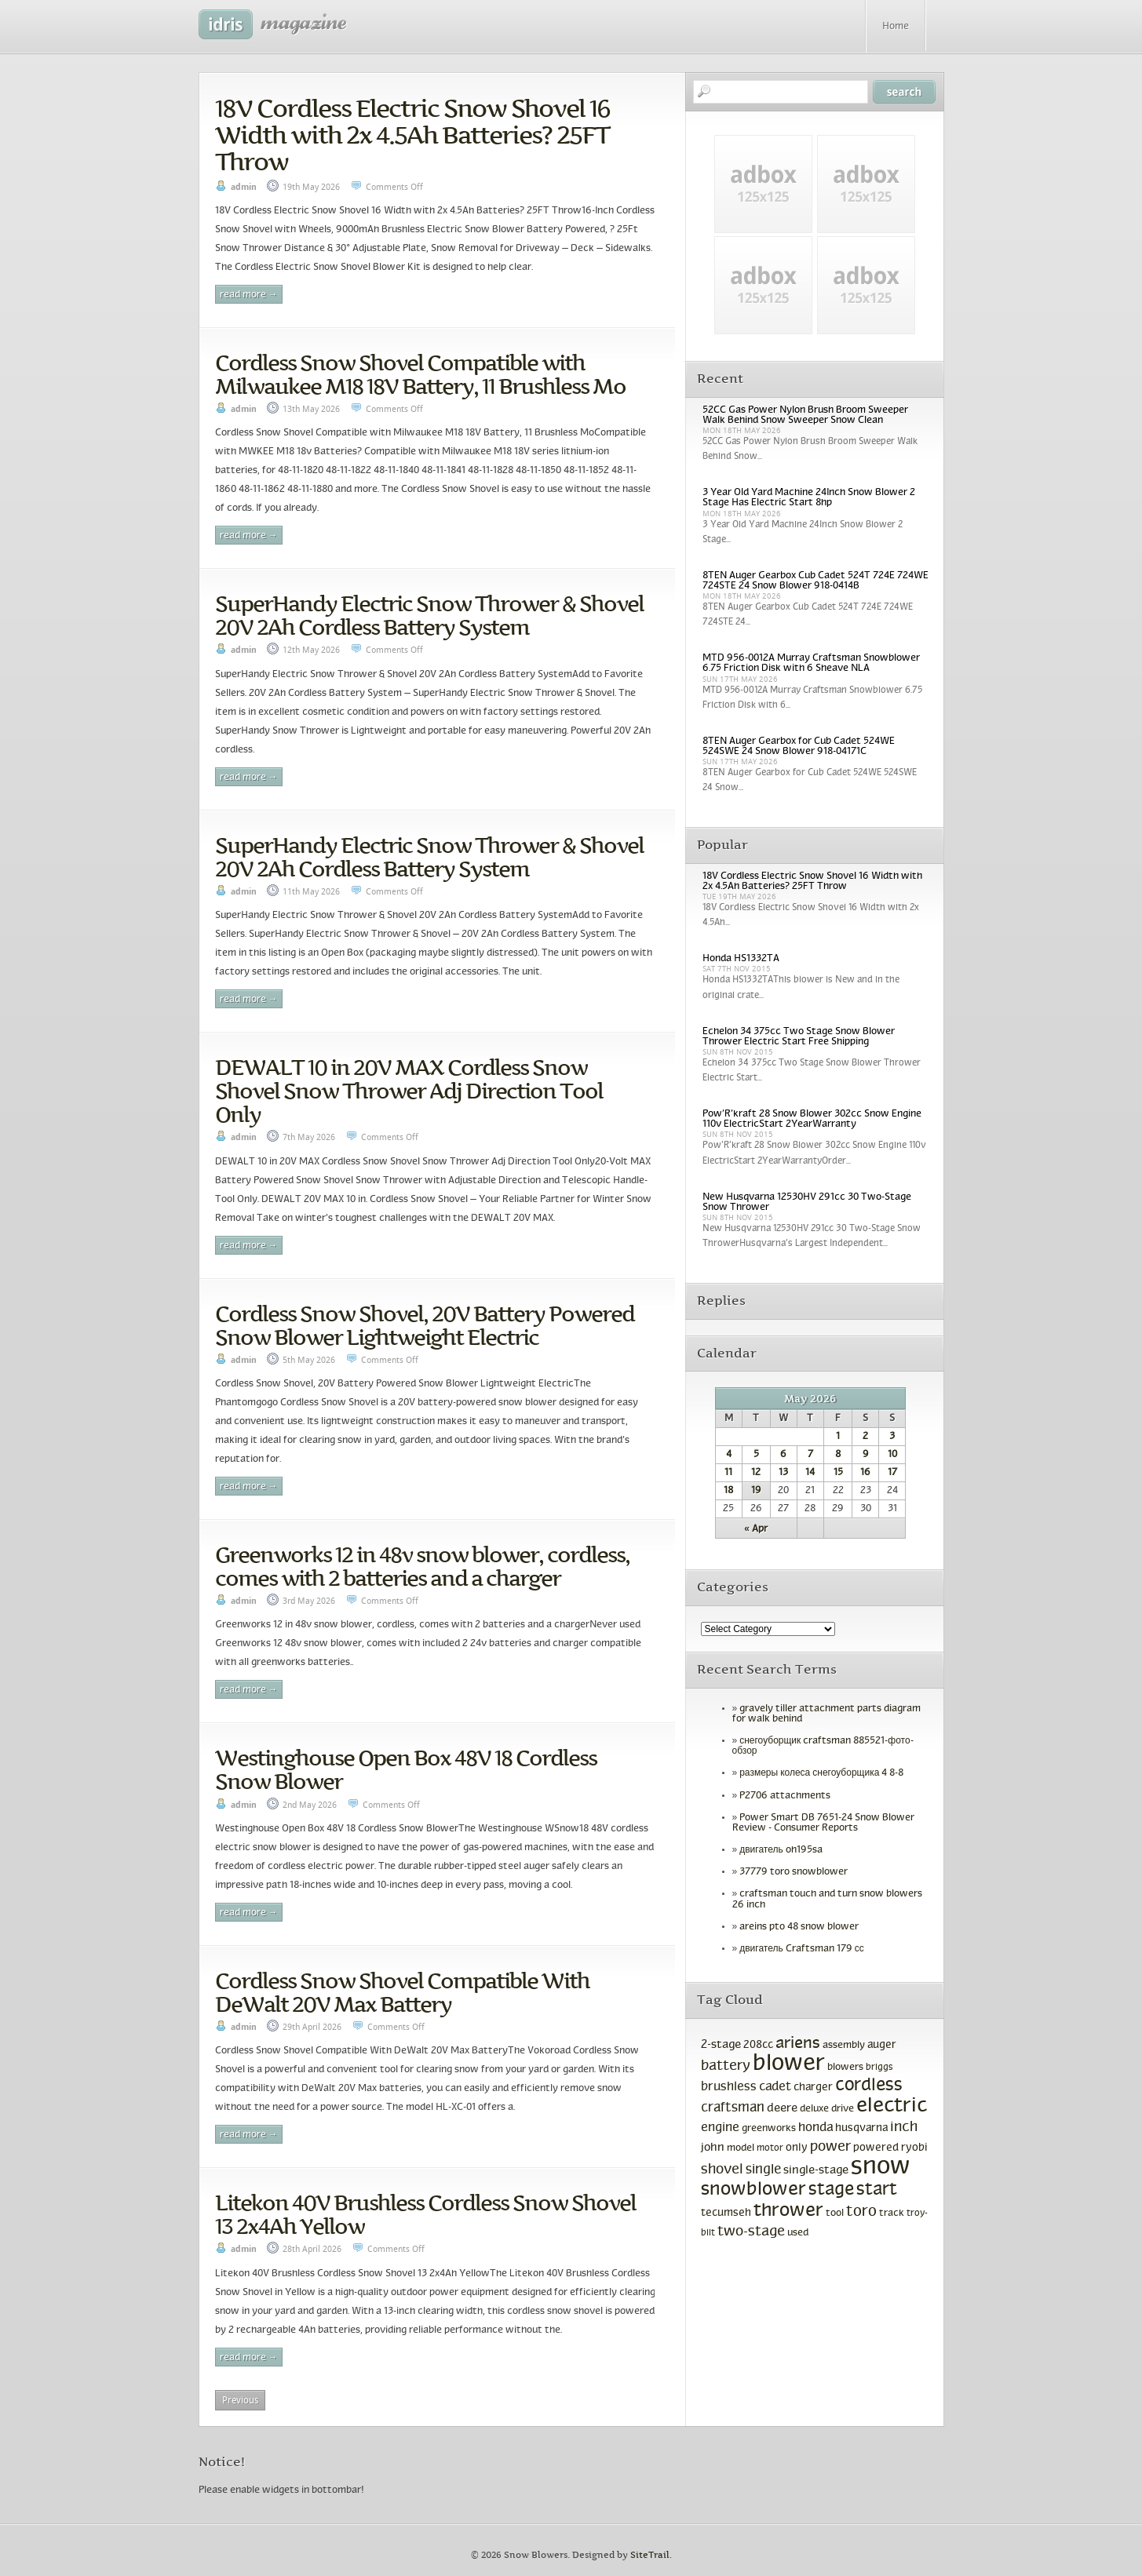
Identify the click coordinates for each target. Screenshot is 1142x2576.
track (891, 2213)
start (876, 2190)
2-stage (721, 2044)
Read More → (249, 295)
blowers (845, 2067)
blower (789, 2064)
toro (861, 2212)
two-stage (751, 2232)
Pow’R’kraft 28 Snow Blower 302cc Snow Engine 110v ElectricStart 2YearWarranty (811, 1119)
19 (756, 1491)
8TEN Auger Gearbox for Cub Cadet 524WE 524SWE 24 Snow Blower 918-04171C (798, 746)
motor (770, 2148)
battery (725, 2066)
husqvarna (861, 2128)
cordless (869, 2086)
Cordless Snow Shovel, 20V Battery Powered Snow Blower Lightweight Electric (424, 1325)
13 (783, 1472)
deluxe (814, 2109)
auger (881, 2045)
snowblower (753, 2190)
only (797, 2148)
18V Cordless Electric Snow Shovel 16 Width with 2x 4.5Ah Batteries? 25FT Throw (412, 135)
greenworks (769, 2128)
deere (782, 2108)
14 (810, 1472)
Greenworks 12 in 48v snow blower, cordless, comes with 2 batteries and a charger (422, 1566)
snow (880, 2167)
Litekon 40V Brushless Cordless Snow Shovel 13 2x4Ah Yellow (425, 2214)
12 (756, 1472)
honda (815, 2127)
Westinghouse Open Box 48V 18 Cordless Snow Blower (406, 1769)
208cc (758, 2045)
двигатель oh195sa (781, 1850)
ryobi (914, 2148)
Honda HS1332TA (740, 959)
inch (904, 2127)
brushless (729, 2087)
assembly (844, 2045)
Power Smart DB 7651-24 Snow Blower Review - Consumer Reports (823, 1823)
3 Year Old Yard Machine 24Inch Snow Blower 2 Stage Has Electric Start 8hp (808, 498)
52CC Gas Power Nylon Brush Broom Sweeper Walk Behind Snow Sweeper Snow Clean (805, 415)
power (830, 2147)
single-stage (815, 2170)
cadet (775, 2087)
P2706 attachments (784, 1796)
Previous (240, 2400)
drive (842, 2109)
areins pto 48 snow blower (799, 1927)
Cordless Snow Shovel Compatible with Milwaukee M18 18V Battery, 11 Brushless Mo (420, 374)
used (797, 2233)
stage (831, 2190)
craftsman (732, 2108)
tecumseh (726, 2213)
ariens (797, 2043)
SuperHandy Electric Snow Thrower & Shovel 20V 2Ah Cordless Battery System (429, 615)
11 (728, 1472)
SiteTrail (650, 2555)
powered (876, 2148)
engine (720, 2127)
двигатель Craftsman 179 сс (801, 1949)
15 (838, 1472)
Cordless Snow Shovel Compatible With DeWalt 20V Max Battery (402, 1992)
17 (892, 1472)
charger (813, 2087)
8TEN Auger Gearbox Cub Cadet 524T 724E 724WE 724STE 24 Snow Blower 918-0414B (815, 581)
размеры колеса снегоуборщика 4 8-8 (821, 1773)
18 (728, 1491)
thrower (788, 2211)
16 (865, 1472)
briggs (879, 2067)
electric (891, 2106)
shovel (722, 2170)
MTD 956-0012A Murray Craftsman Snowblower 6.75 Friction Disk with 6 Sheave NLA (811, 663)
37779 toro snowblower (793, 1872)
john (712, 2147)
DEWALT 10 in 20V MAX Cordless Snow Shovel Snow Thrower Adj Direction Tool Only (409, 1091)
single (763, 2170)
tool (835, 2213)
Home (895, 26)
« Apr (756, 1529)
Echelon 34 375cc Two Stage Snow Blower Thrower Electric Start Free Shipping (798, 1037)
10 (892, 1454)
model (740, 2148)
